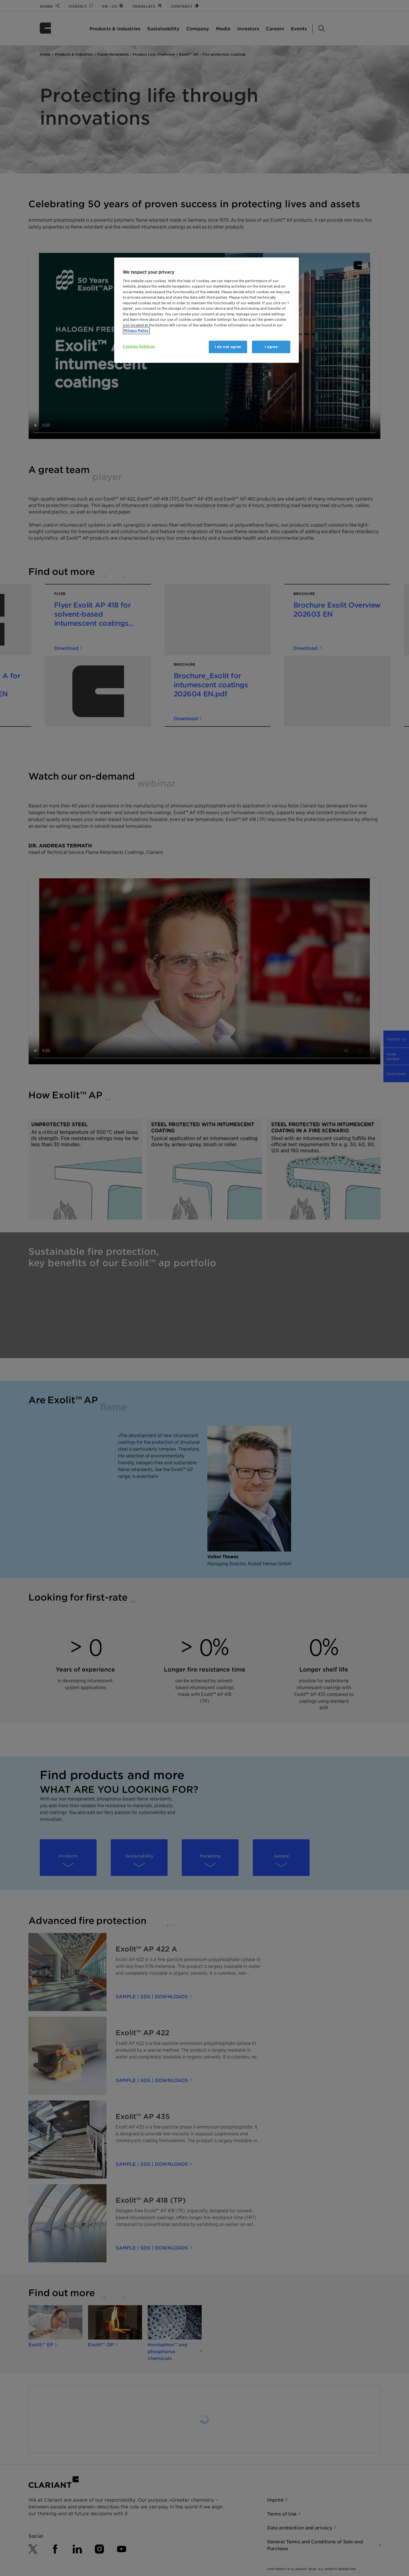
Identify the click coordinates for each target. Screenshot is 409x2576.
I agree (271, 346)
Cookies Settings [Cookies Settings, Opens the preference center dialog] (139, 346)
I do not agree (228, 346)
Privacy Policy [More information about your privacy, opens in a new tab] (136, 330)
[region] (206, 310)
